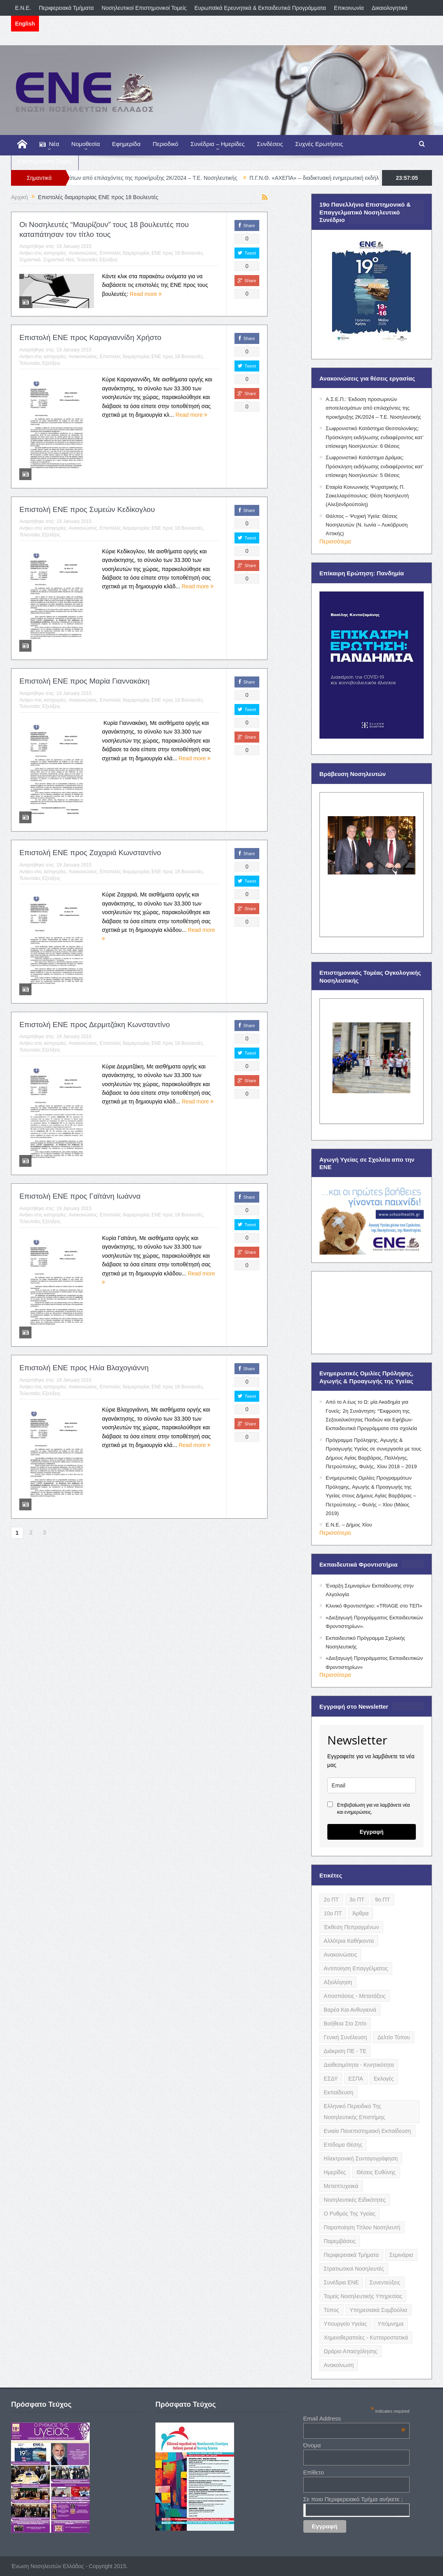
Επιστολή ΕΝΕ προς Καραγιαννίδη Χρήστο (90, 337)
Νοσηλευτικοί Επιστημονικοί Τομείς (144, 8)
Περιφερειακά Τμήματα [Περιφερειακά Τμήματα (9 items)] (351, 2255)
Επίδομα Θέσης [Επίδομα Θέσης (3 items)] (343, 2145)
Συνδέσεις (270, 143)
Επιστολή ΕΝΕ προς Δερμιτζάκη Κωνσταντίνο (94, 1024)
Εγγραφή (372, 1831)
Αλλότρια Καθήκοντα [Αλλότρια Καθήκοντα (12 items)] (349, 1941)
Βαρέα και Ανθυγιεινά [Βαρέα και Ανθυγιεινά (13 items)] (350, 2010)
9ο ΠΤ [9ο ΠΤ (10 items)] (382, 1899)
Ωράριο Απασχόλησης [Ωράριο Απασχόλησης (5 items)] (351, 2351)
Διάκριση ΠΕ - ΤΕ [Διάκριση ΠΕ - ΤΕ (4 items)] (345, 2051)
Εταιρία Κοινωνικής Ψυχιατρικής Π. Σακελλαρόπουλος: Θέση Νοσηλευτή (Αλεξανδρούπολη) (367, 496)
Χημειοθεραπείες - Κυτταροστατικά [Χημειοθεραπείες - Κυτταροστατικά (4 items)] (366, 2337)
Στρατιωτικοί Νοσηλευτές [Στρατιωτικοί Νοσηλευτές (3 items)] (354, 2269)
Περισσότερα (335, 541)
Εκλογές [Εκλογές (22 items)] (384, 2078)
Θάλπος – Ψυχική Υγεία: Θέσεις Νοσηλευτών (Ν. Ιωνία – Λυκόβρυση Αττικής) (367, 525)
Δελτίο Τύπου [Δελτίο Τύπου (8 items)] (393, 2037)
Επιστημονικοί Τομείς (44, 161)
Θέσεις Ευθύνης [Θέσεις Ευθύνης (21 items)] (376, 2172)
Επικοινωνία (349, 8)
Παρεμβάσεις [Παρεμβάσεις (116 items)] (340, 2241)
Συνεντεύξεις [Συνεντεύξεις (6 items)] (384, 2282)
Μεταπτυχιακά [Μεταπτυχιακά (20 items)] (341, 2186)
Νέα (49, 144)
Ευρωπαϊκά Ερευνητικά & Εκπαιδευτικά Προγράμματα (260, 8)
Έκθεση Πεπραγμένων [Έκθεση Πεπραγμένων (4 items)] (351, 1927)
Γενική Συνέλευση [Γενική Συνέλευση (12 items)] (345, 2037)
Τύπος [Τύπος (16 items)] (331, 2310)
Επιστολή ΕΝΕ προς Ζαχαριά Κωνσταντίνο (90, 852)
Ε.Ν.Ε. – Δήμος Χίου (349, 1525)
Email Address (354, 2418)
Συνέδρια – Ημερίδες (217, 143)
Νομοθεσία (85, 143)
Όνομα (312, 2445)
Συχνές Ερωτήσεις (319, 143)
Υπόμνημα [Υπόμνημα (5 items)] (391, 2324)
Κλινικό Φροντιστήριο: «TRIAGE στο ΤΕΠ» (374, 1606)
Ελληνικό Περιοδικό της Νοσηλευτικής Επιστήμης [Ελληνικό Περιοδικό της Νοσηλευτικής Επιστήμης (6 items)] (354, 2111)
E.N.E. (23, 8)
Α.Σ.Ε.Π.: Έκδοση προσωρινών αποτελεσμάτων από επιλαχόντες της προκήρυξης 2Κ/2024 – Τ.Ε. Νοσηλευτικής (152, 178)
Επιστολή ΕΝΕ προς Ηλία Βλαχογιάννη (84, 1368)
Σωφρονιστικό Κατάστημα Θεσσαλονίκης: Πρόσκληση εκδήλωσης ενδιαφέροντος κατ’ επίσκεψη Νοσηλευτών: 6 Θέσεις (374, 437)
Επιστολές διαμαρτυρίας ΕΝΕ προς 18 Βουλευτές (151, 253)
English (25, 23)
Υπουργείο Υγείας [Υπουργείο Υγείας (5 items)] (345, 2324)
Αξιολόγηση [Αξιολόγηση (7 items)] (338, 1982)
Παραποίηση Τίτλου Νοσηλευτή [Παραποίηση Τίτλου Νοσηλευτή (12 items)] (362, 2227)
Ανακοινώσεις (82, 253)
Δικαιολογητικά (390, 8)
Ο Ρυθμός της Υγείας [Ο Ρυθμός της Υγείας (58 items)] (349, 2213)
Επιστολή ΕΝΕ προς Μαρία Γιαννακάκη (84, 681)
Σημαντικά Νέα (58, 259)
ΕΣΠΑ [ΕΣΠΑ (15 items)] (356, 2078)
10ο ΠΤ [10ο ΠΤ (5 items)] (333, 1913)
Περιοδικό (165, 143)
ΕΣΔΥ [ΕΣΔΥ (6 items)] (331, 2078)
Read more (146, 294)
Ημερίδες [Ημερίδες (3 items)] (335, 2172)
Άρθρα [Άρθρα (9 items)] (361, 1913)
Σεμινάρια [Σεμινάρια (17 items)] (401, 2255)
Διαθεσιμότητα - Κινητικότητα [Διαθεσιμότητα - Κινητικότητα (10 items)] (359, 2065)
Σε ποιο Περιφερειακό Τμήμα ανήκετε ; (353, 2499)
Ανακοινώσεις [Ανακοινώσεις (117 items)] (340, 1954)
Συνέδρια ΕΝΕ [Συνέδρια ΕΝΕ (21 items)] (341, 2282)
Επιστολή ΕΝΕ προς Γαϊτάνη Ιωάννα (79, 1196)
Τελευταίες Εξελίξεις (97, 259)
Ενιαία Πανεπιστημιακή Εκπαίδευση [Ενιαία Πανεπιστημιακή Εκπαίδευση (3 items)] (367, 2131)
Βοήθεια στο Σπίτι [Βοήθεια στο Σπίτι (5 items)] (345, 2023)
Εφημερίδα (126, 143)
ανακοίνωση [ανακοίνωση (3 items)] (339, 2365)
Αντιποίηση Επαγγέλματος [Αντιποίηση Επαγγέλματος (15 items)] (356, 1968)
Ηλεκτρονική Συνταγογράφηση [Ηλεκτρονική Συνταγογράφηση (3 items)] (361, 2158)
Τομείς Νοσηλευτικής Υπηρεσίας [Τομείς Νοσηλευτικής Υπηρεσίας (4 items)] (363, 2296)
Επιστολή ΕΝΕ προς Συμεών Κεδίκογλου (87, 509)
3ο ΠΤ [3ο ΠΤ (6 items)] (356, 1899)
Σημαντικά (30, 259)
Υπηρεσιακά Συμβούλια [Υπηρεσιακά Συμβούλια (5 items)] (378, 2310)
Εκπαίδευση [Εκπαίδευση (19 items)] (338, 2092)
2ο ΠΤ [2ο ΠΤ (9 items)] (331, 1899)
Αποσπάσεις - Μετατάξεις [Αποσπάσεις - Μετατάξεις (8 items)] (355, 1996)
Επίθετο (313, 2472)
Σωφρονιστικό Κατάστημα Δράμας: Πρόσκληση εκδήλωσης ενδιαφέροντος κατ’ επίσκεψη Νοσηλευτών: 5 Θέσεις (374, 466)
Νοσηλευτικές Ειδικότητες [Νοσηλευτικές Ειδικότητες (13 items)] (355, 2200)
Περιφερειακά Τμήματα (66, 8)
